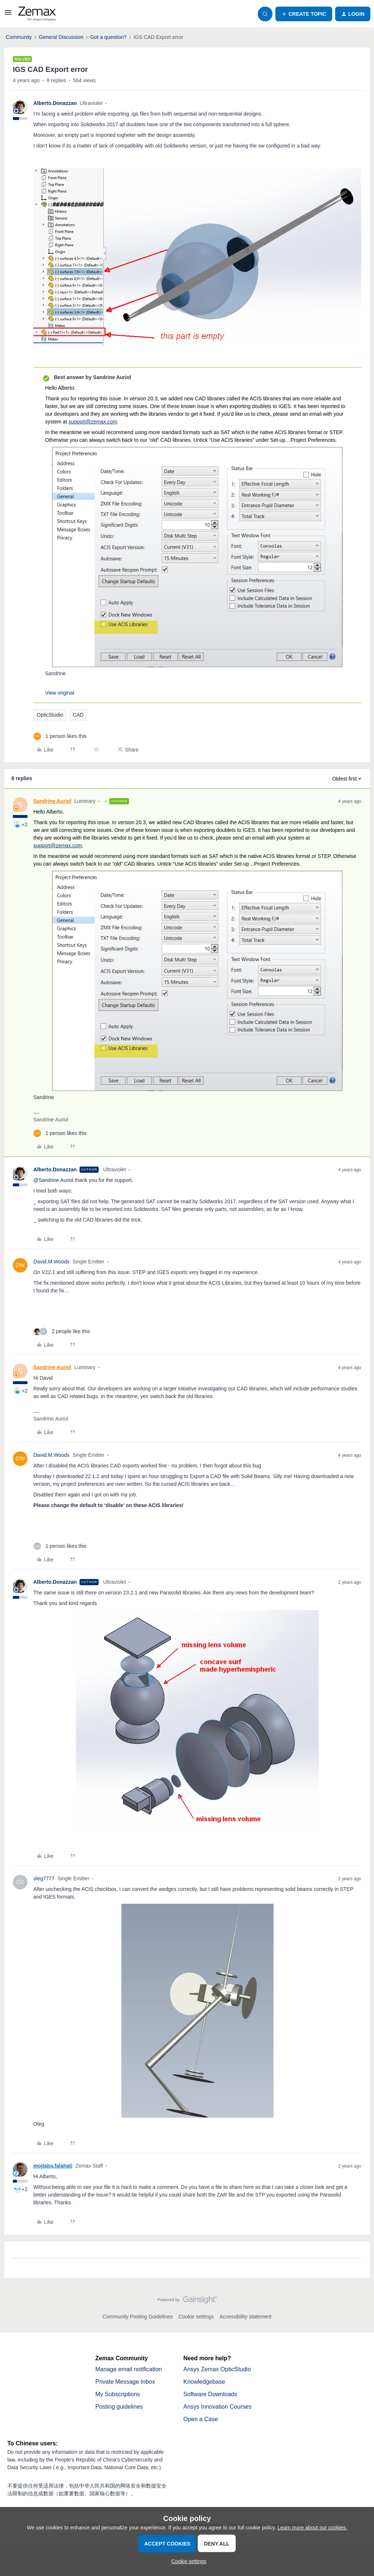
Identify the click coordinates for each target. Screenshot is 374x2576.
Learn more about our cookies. (312, 2527)
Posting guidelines (119, 2407)
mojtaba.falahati (53, 2166)
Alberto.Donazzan (55, 103)
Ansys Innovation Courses (217, 2407)
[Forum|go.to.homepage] (37, 14)
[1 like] (60, 736)
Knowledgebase (204, 2382)
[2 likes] (61, 1331)
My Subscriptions (117, 2394)
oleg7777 (44, 1878)
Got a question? (108, 37)
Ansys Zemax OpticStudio (217, 2369)
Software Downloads (210, 2394)
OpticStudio (50, 715)
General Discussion (61, 37)
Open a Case (200, 2419)
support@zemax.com (93, 422)
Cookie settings (196, 2317)
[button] (8, 15)
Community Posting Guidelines (138, 2317)
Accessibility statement (246, 2317)
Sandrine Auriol (52, 801)
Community (19, 37)
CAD (78, 715)
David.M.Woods (51, 1262)
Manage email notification (128, 2369)
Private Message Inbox (125, 2382)
